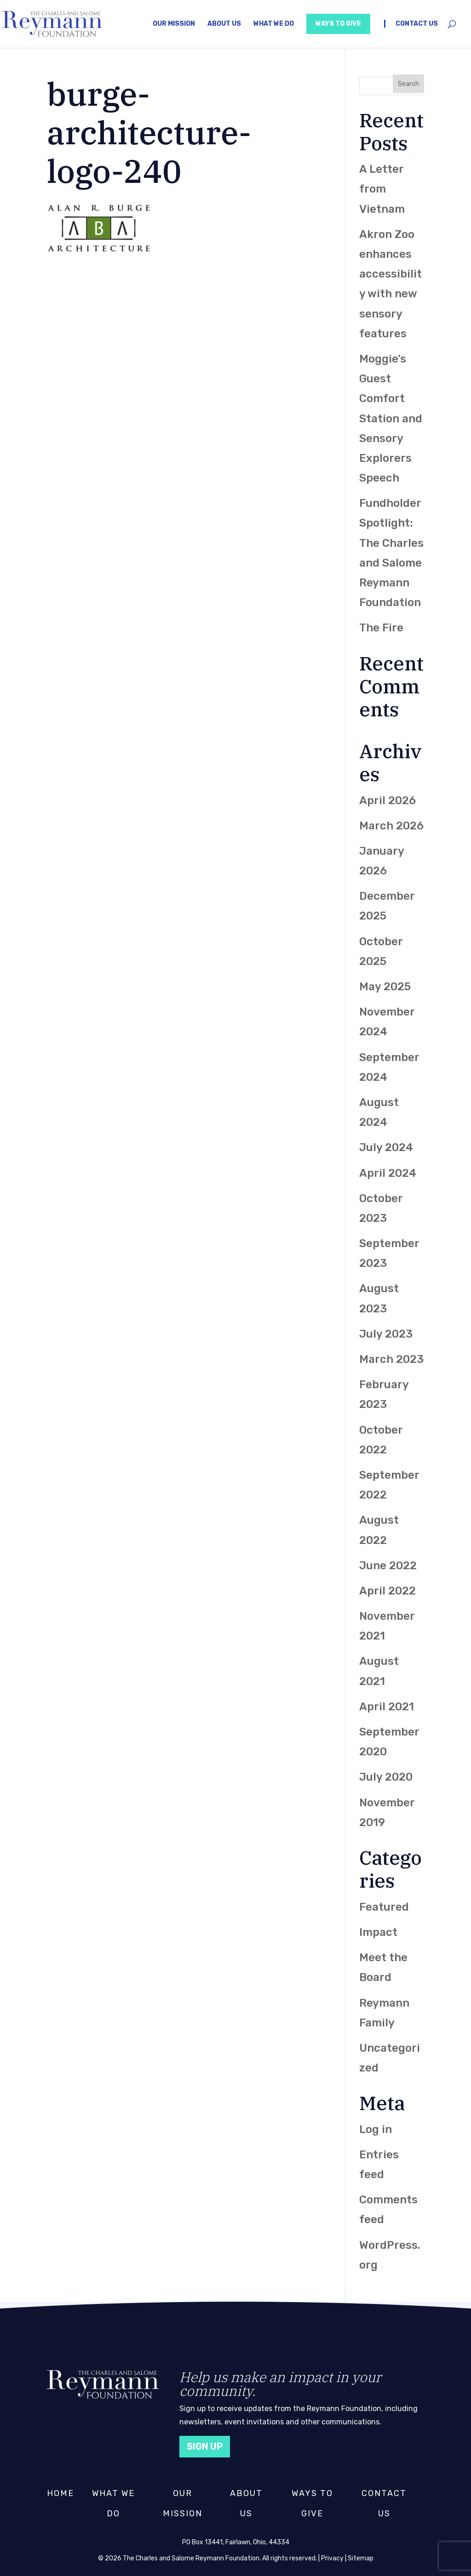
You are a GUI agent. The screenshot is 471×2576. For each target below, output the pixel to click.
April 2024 (387, 1173)
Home (60, 2493)
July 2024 (386, 1147)
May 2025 (385, 986)
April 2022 (387, 1590)
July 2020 (386, 1776)
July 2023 (386, 1334)
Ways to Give (338, 24)
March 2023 (391, 1359)
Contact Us (417, 24)
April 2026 (387, 800)
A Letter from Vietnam (382, 189)
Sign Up (205, 2446)
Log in (375, 2129)
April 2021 (386, 1706)
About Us (224, 24)
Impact (378, 1932)
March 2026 (391, 825)
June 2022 (388, 1565)
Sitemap (360, 2558)
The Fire (381, 627)
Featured (384, 1907)
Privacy (332, 2558)
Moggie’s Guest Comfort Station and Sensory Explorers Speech (390, 418)
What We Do (273, 24)
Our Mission (174, 24)
